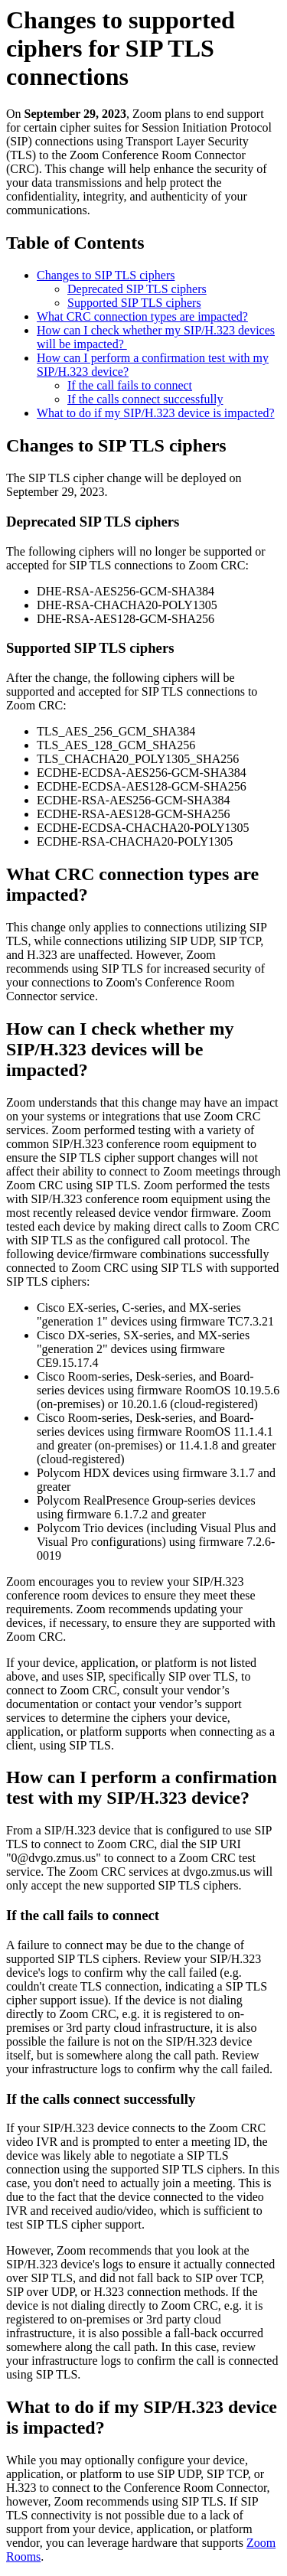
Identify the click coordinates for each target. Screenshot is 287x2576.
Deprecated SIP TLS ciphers (137, 288)
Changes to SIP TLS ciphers (105, 275)
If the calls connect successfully (145, 399)
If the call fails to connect (129, 385)
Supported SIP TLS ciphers (134, 302)
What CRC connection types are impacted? (142, 316)
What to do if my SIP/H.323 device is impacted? (156, 412)
